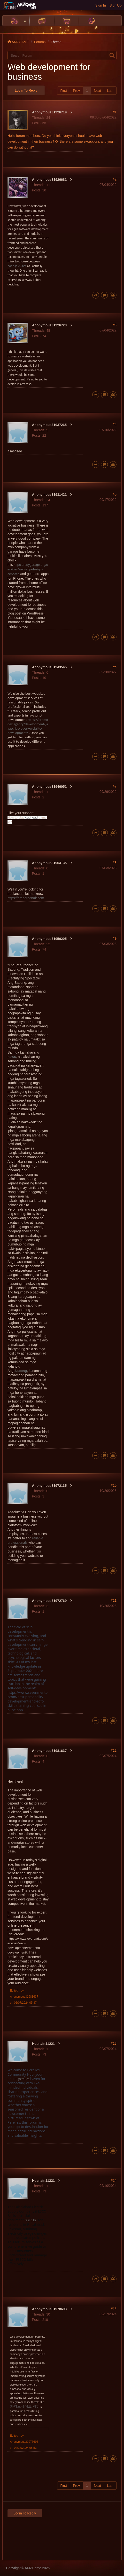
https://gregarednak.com (26, 898)
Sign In (100, 5)
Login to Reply (26, 90)
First (63, 91)
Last (110, 91)
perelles (24, 2079)
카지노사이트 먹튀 (25, 2406)
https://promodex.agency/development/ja (28, 726)
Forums (40, 42)
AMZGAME (18, 42)
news (12, 1057)
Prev (76, 91)
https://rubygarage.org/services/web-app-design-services (28, 569)
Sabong (21, 1371)
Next (97, 91)
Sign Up (115, 5)
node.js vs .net (17, 266)
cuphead (31, 817)
